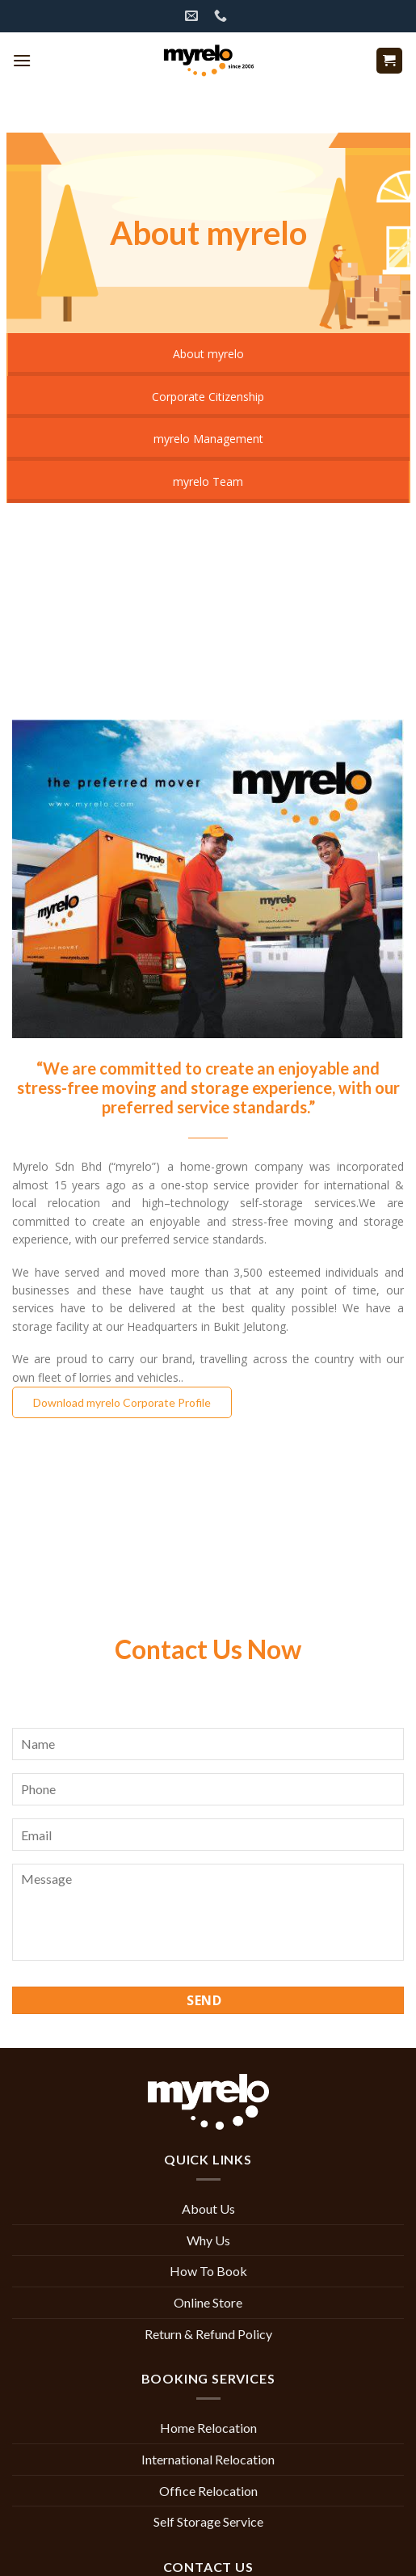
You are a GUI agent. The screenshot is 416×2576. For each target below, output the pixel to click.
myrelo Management (208, 438)
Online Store (208, 2302)
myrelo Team (208, 481)
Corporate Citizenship (208, 396)
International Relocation (208, 2459)
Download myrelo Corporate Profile (122, 1402)
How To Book (208, 2270)
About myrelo (208, 353)
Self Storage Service (208, 2521)
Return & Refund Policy (208, 2334)
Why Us (208, 2240)
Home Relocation (208, 2427)
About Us (208, 2208)
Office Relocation (208, 2490)
